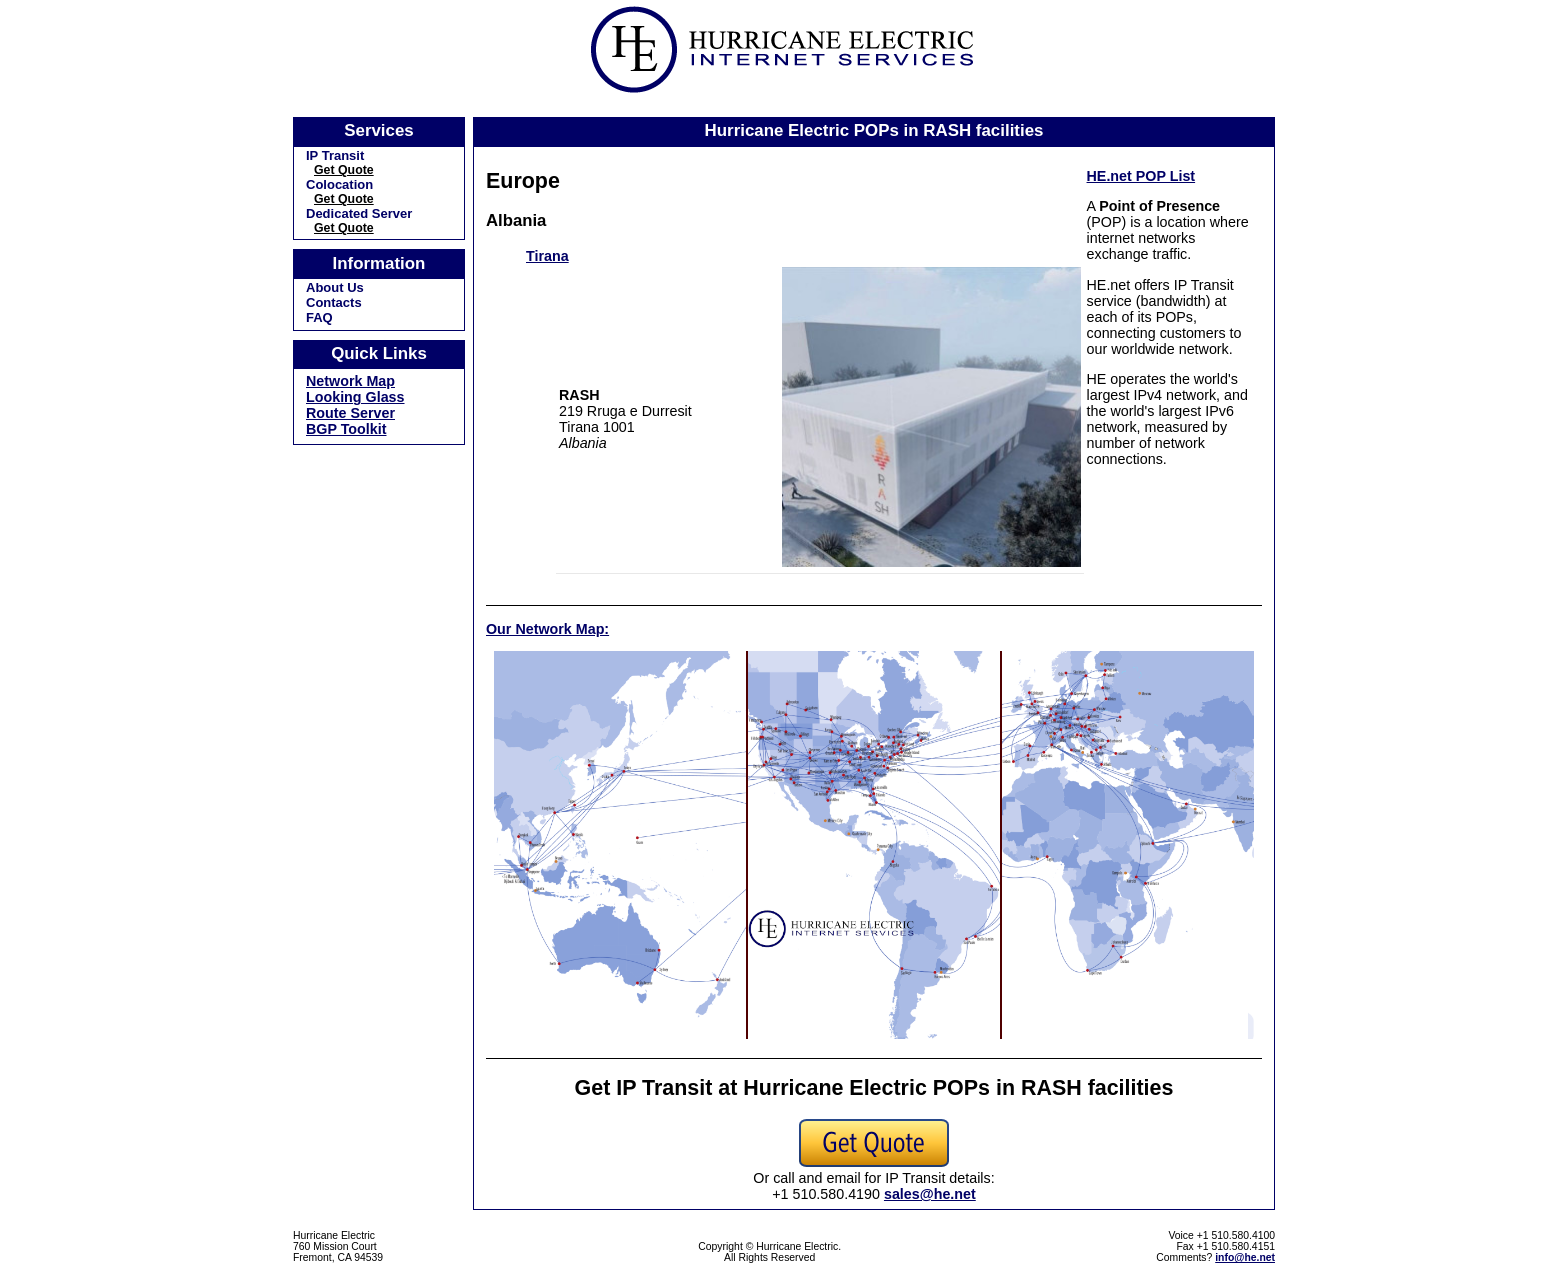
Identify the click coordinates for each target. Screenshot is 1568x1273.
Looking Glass (355, 397)
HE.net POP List (1141, 176)
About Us (335, 287)
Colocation (339, 184)
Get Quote (344, 170)
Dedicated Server (359, 213)
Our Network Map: (547, 629)
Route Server (350, 413)
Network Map (350, 381)
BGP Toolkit (346, 429)
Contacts (334, 302)
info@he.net (1245, 1257)
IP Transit (335, 155)
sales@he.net (930, 1194)
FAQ (319, 317)
